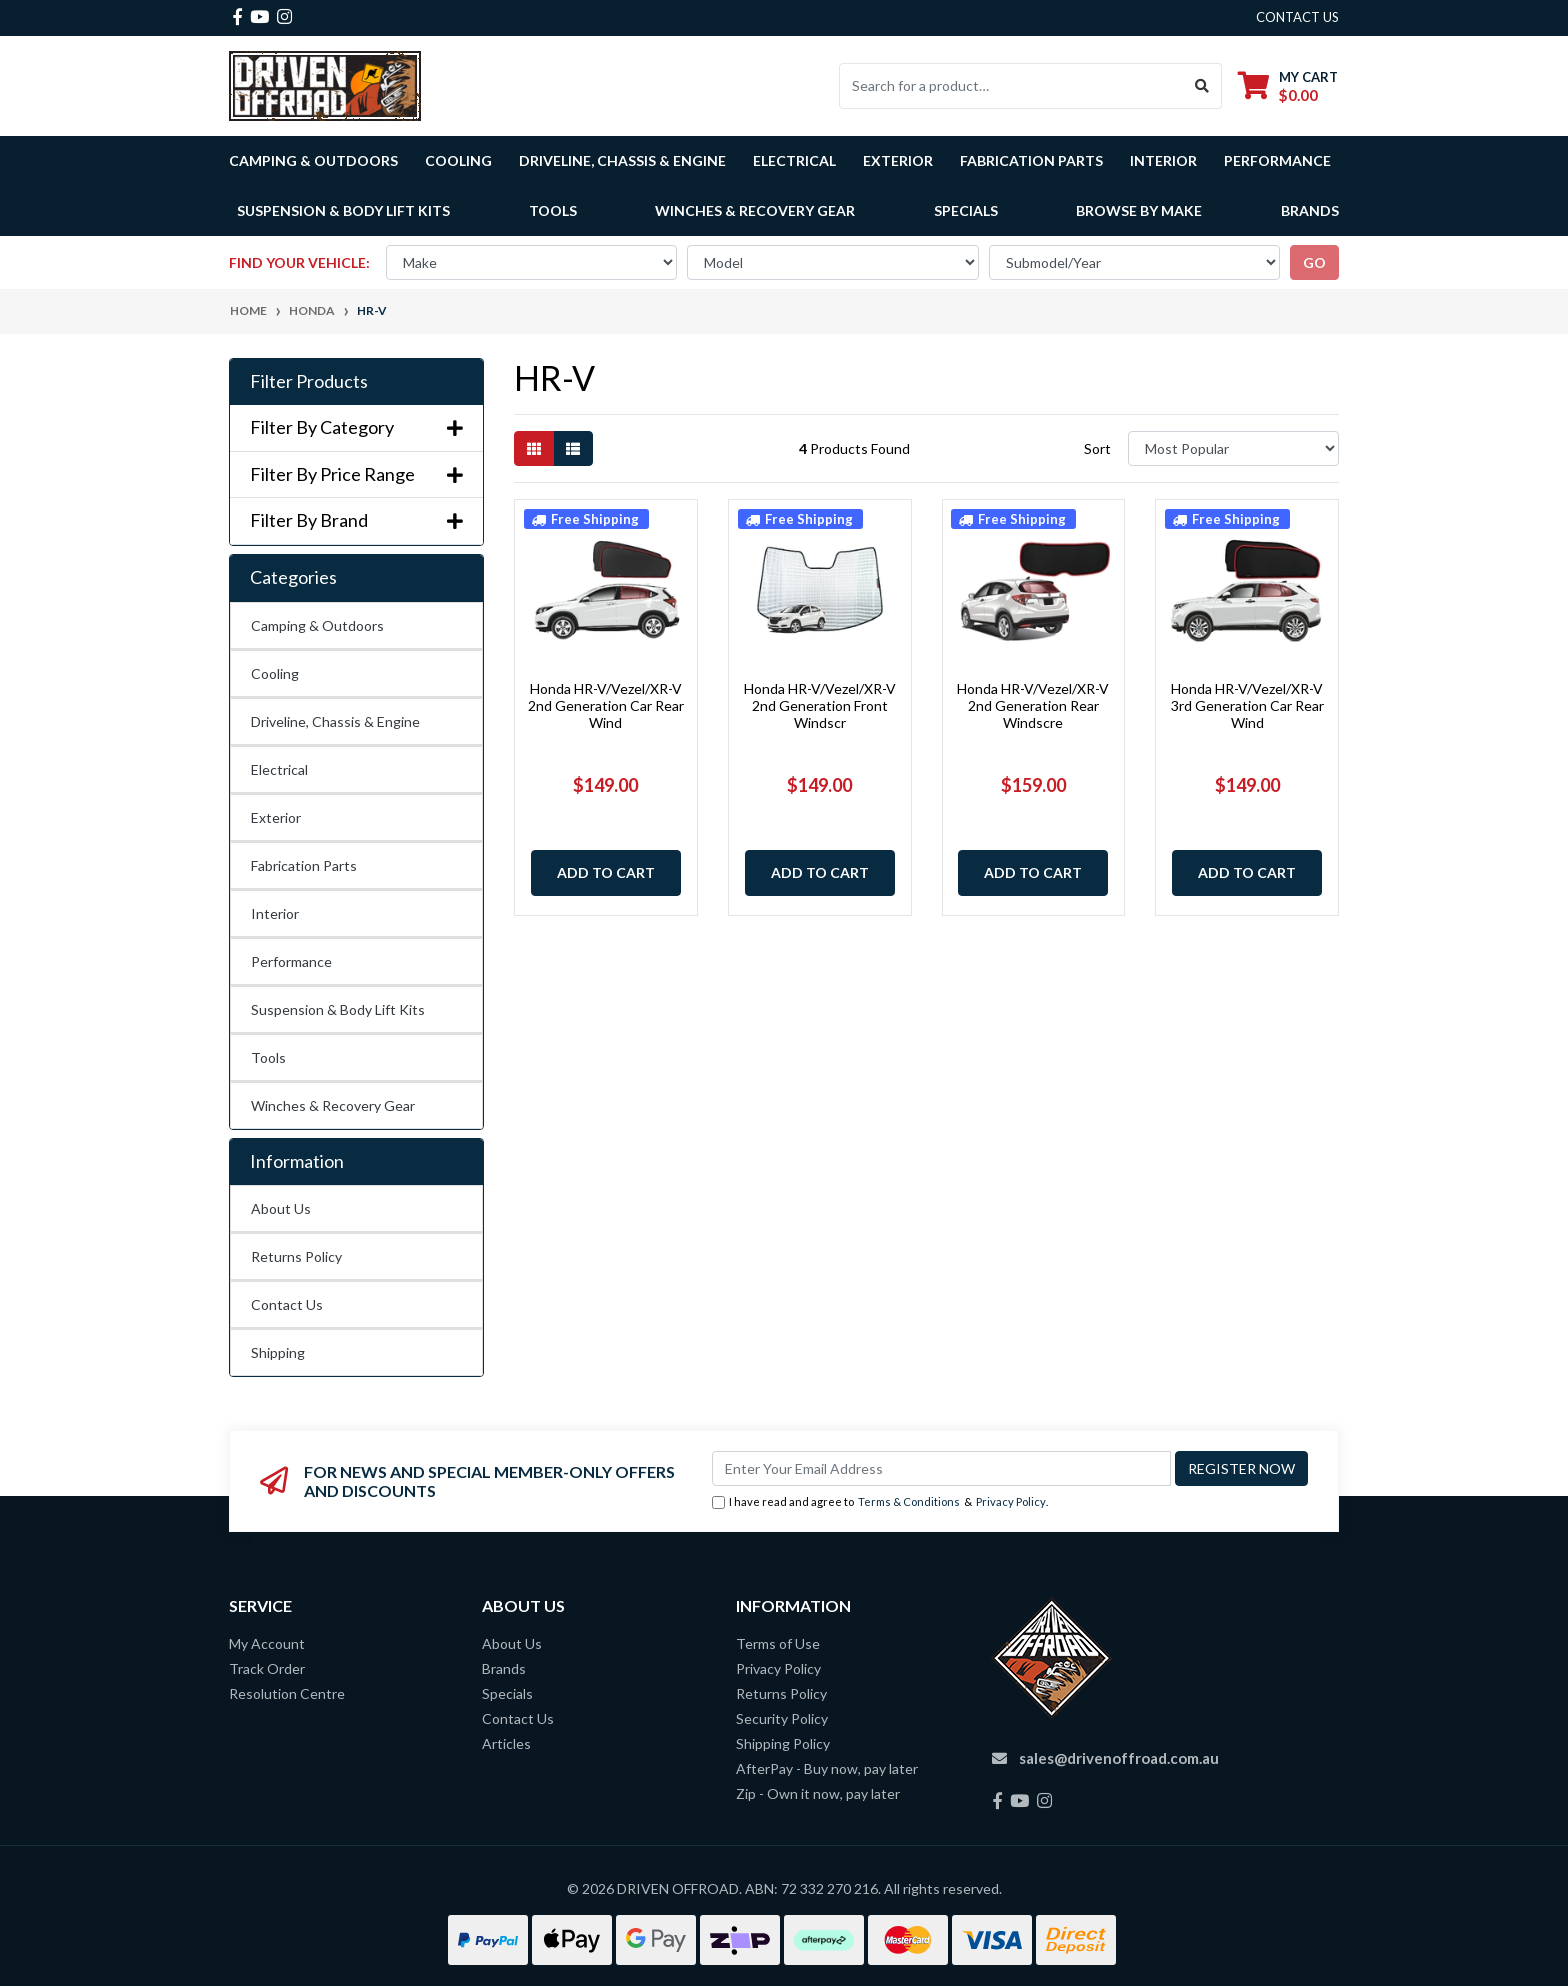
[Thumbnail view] (534, 448)
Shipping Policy (783, 1743)
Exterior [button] (898, 160)
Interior (275, 913)
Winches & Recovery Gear (333, 1105)
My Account (267, 1643)
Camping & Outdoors (317, 625)
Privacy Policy (1011, 1501)
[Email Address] (941, 1468)
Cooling (275, 673)
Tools (553, 210)
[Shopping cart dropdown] (1288, 85)
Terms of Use (778, 1643)
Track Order (267, 1668)
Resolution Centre (287, 1693)
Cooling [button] (458, 160)
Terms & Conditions (909, 1501)
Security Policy (782, 1718)
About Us (281, 1208)
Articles (506, 1743)
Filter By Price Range (356, 474)
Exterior (276, 817)
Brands (504, 1668)
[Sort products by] (1233, 448)
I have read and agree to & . (880, 1502)
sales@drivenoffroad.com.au (1119, 1758)
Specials (966, 210)
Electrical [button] (794, 160)
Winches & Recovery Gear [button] (755, 210)
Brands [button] (1310, 210)
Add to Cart (606, 872)
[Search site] (1202, 86)
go (1314, 262)
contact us (1297, 17)
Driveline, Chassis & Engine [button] (622, 160)
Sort (1097, 448)
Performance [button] (1277, 160)
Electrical (279, 769)
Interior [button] (1163, 160)
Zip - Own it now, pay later (818, 1793)
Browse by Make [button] (1139, 210)
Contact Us (287, 1304)
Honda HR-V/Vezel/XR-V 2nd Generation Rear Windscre (1033, 705)
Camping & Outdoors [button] (313, 160)
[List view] (573, 448)
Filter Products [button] (309, 381)
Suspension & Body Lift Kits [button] (343, 210)
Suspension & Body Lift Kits (338, 1009)
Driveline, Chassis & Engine (335, 721)
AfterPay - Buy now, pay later (827, 1768)
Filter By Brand (356, 520)
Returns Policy (296, 1256)
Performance (291, 961)
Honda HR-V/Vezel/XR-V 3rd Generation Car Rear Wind (1247, 705)
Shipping (278, 1352)
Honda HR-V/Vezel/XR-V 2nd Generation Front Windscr (820, 705)
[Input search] (1011, 86)
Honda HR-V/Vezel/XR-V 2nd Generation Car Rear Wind (606, 705)
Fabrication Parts (1031, 160)
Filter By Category (356, 427)
